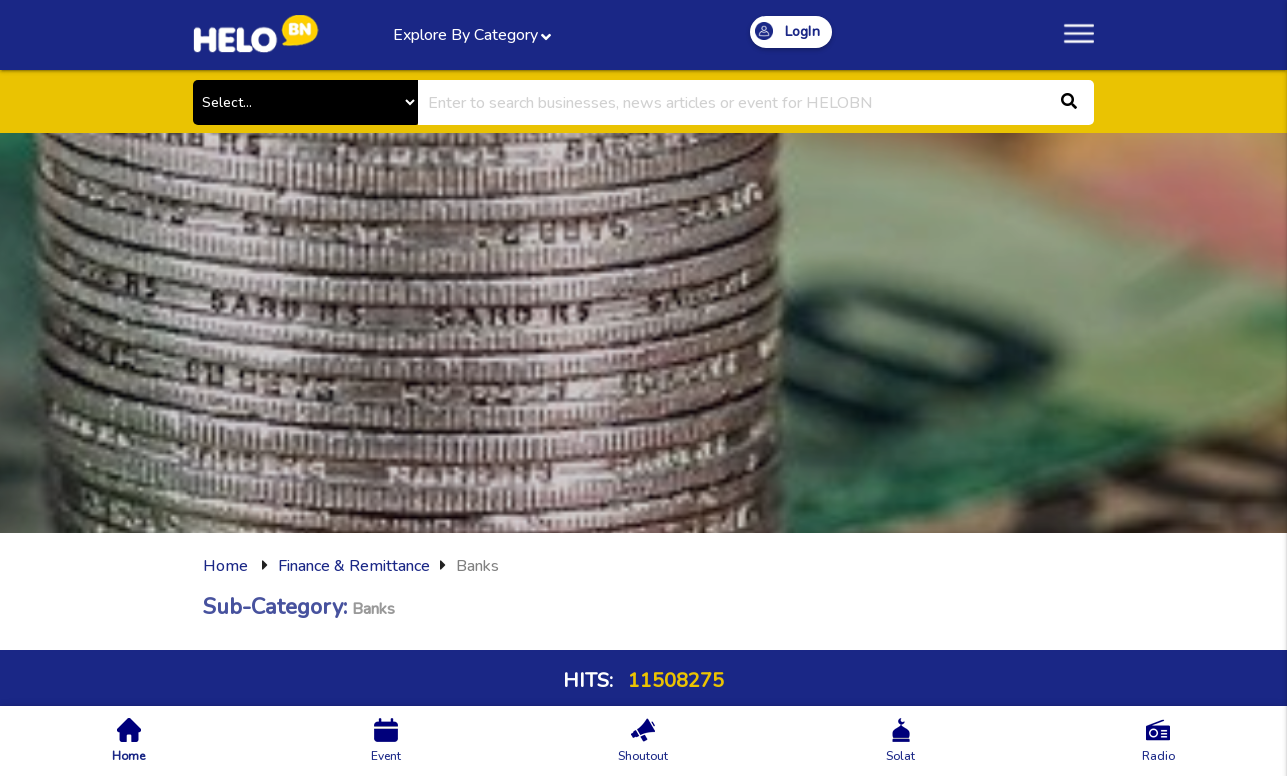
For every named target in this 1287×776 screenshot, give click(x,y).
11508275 (673, 680)
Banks (477, 566)
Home (225, 566)
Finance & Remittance (354, 566)
